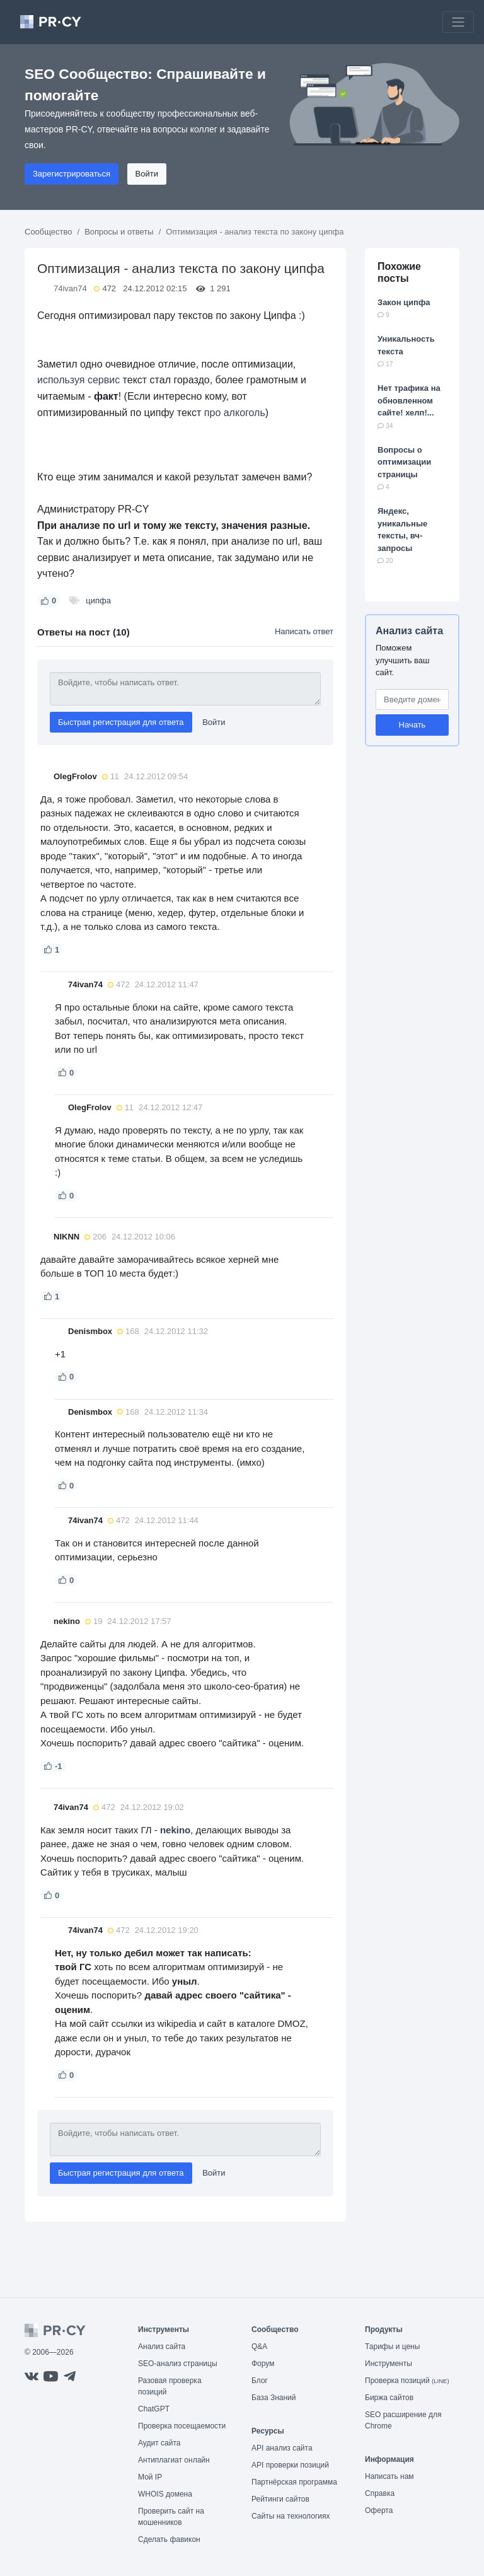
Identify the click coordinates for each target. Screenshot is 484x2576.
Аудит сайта (159, 2443)
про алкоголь (234, 412)
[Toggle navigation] (458, 22)
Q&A (259, 2346)
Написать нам (389, 2476)
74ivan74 (70, 288)
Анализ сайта (409, 630)
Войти (146, 173)
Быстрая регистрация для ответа (121, 722)
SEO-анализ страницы (177, 2363)
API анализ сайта (282, 2448)
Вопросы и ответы (118, 231)
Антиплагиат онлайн (174, 2460)
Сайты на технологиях (290, 2516)
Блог (259, 2380)
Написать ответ (304, 631)
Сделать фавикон (169, 2539)
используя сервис (78, 379)
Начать (412, 724)
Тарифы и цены (392, 2346)
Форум (262, 2363)
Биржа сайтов (389, 2397)
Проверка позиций (407, 2380)
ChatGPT (154, 2409)
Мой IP (150, 2477)
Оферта (379, 2510)
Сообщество (48, 231)
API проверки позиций (290, 2465)
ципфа (98, 600)
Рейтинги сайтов (280, 2499)
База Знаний (273, 2397)
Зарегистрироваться (71, 173)
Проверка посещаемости (182, 2426)
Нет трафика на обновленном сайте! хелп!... (409, 400)
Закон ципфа (403, 302)
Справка (380, 2493)
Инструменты (388, 2363)
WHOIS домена (165, 2494)
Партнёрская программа (294, 2482)
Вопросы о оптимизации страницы (404, 462)
